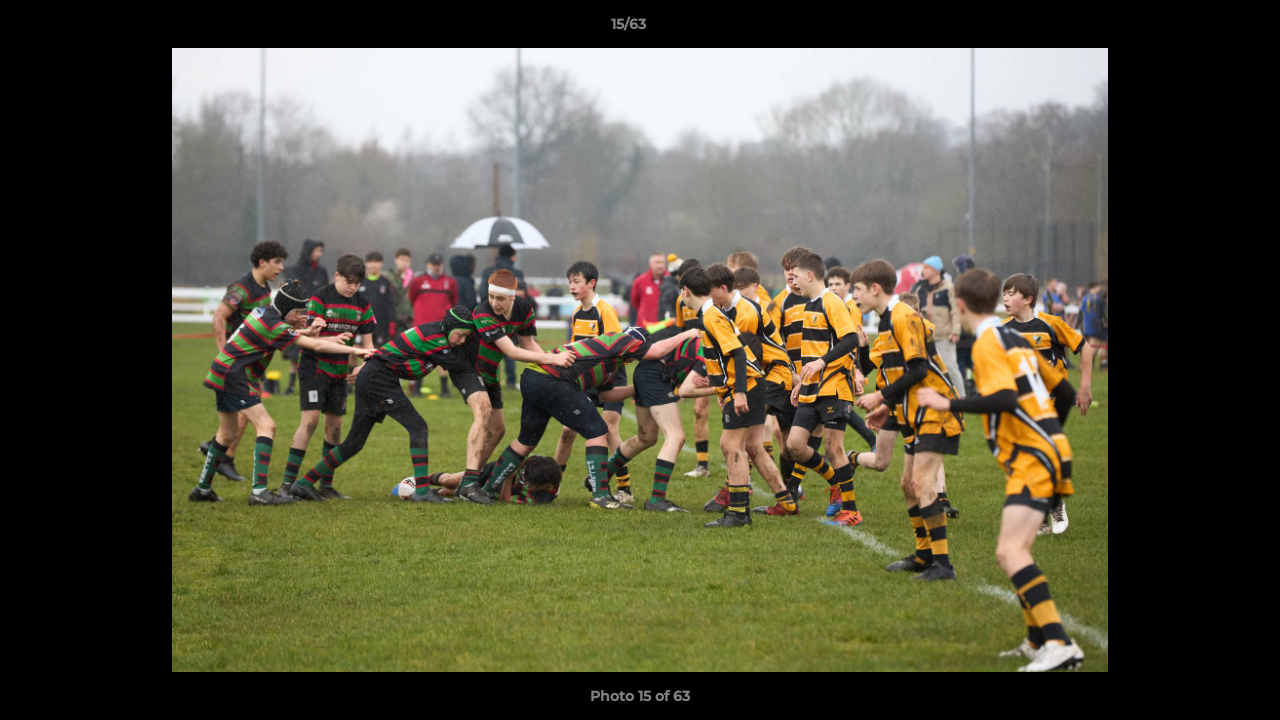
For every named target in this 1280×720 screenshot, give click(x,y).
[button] (1196, 29)
